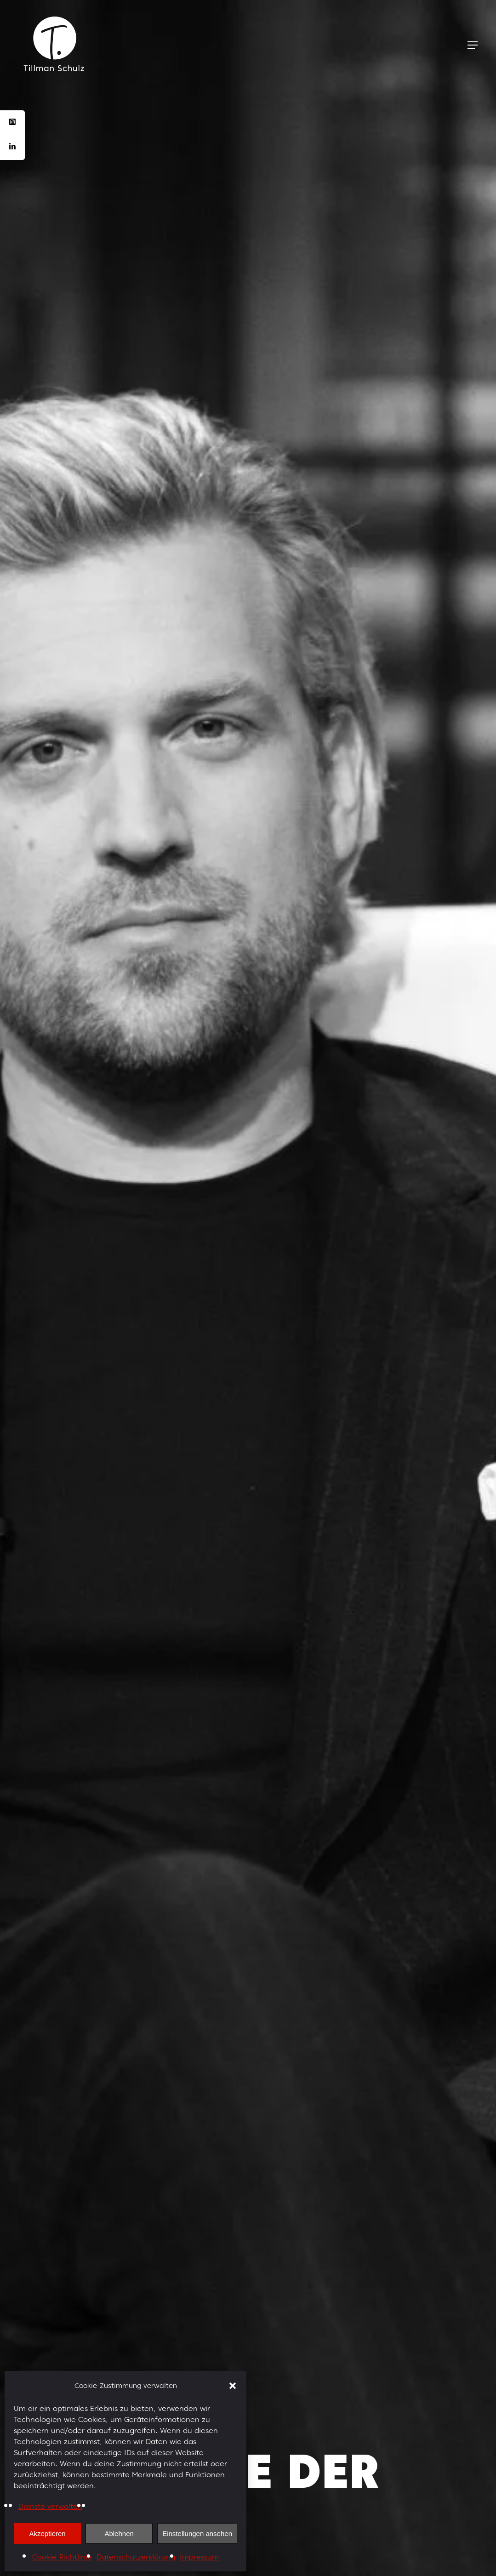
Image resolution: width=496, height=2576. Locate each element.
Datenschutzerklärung (136, 2556)
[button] (232, 2385)
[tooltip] (12, 122)
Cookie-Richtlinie (62, 2556)
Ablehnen (118, 2533)
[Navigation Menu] (472, 45)
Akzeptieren (47, 2533)
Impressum (199, 2556)
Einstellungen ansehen (197, 2533)
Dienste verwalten (50, 2506)
